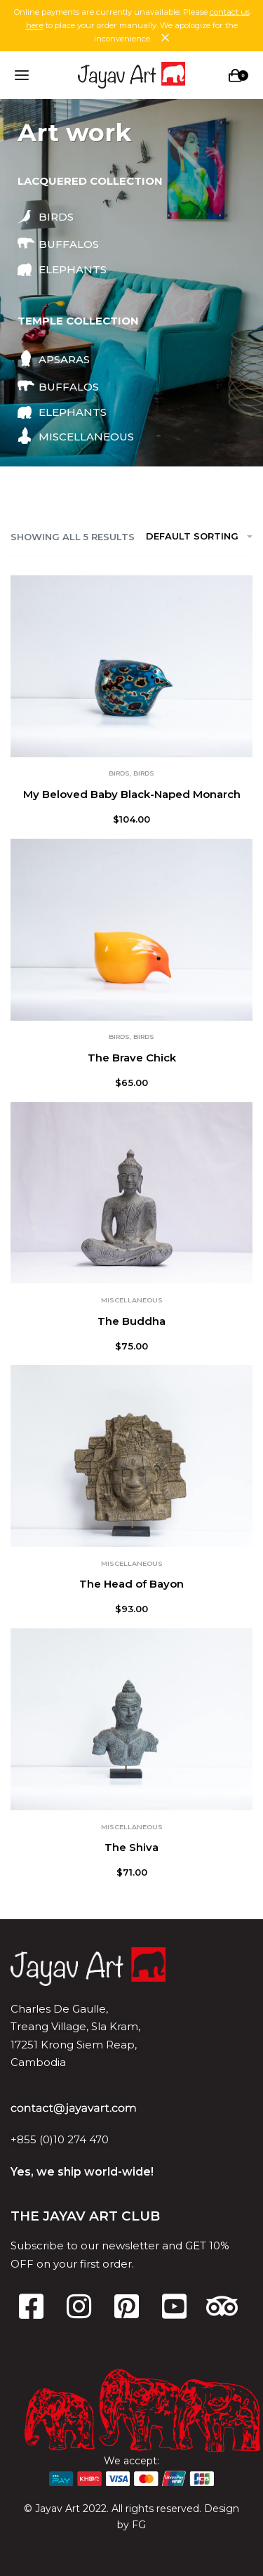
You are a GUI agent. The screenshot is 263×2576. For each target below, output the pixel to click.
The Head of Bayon (131, 1583)
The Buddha (131, 1321)
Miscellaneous (132, 1300)
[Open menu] (21, 75)
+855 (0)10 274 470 (60, 2139)
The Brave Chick (132, 1057)
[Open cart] (238, 75)
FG (139, 2524)
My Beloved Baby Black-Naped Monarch (132, 794)
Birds (119, 773)
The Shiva (131, 1847)
